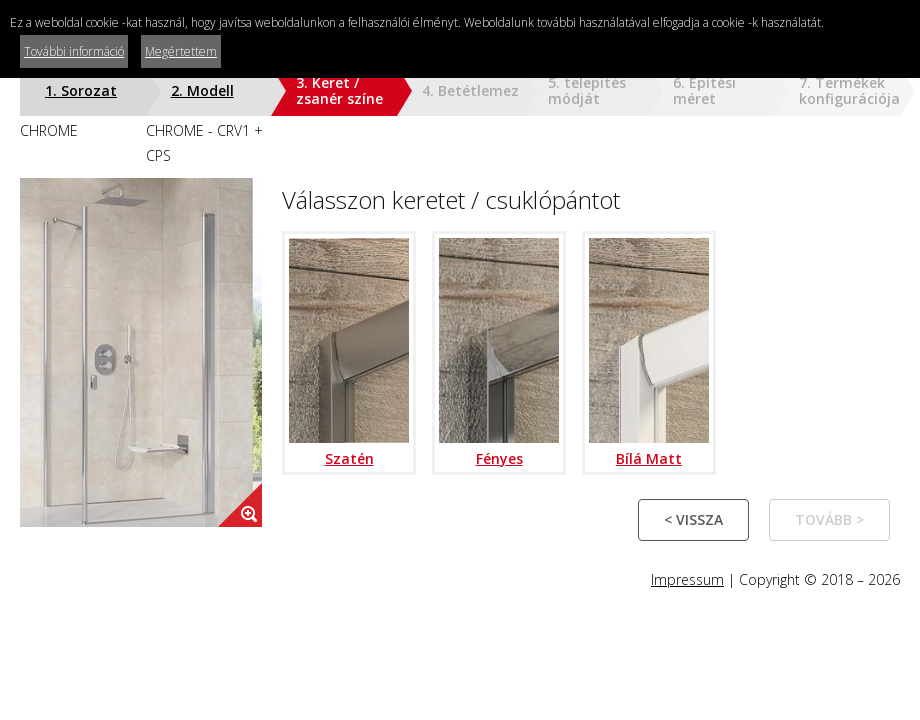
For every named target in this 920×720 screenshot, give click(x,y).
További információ (74, 51)
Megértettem (181, 51)
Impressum (687, 579)
